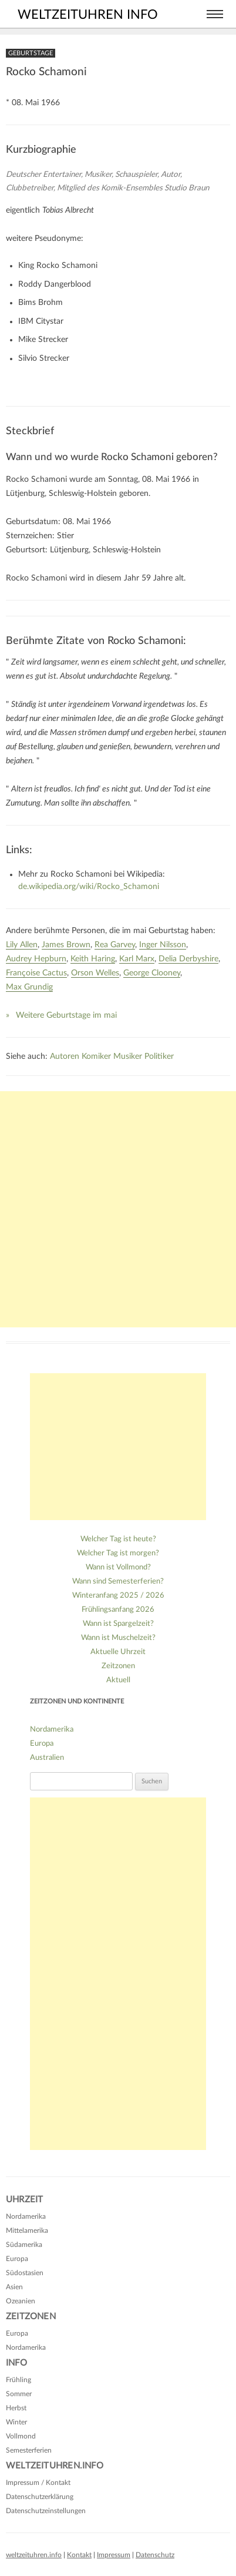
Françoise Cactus (36, 973)
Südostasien (24, 2272)
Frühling (18, 2379)
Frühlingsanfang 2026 (118, 1610)
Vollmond (21, 2436)
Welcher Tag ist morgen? (118, 1553)
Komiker (96, 1056)
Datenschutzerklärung (39, 2496)
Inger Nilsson (162, 945)
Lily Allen (22, 945)
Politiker (159, 1056)
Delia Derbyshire (188, 959)
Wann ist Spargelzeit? (118, 1624)
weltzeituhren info (88, 14)
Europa (41, 1743)
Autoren (64, 1056)
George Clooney (151, 973)
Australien (47, 1758)
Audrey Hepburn (36, 959)
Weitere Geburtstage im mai (66, 1015)
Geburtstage (30, 53)
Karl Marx (136, 959)
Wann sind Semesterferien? (118, 1581)
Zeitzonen (118, 1666)
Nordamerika (51, 1729)
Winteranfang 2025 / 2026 (118, 1595)
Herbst (16, 2407)
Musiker (127, 1056)
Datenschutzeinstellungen (46, 2510)
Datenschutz (155, 2554)
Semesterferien (29, 2450)
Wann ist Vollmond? (118, 1567)
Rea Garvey (115, 945)
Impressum (113, 2554)
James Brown (66, 945)
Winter (16, 2422)
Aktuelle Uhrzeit (118, 1652)
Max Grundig (29, 987)
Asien (14, 2286)
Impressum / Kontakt (38, 2482)
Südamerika (24, 2244)
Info (16, 2363)
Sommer (19, 2393)
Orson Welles (95, 973)
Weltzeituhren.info (54, 2465)
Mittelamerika (27, 2230)
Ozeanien (20, 2301)
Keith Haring (92, 959)
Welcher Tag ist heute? (118, 1539)
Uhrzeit (24, 2199)
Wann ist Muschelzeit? (118, 1638)
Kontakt (79, 2554)
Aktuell (118, 1680)
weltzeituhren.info (34, 2554)
